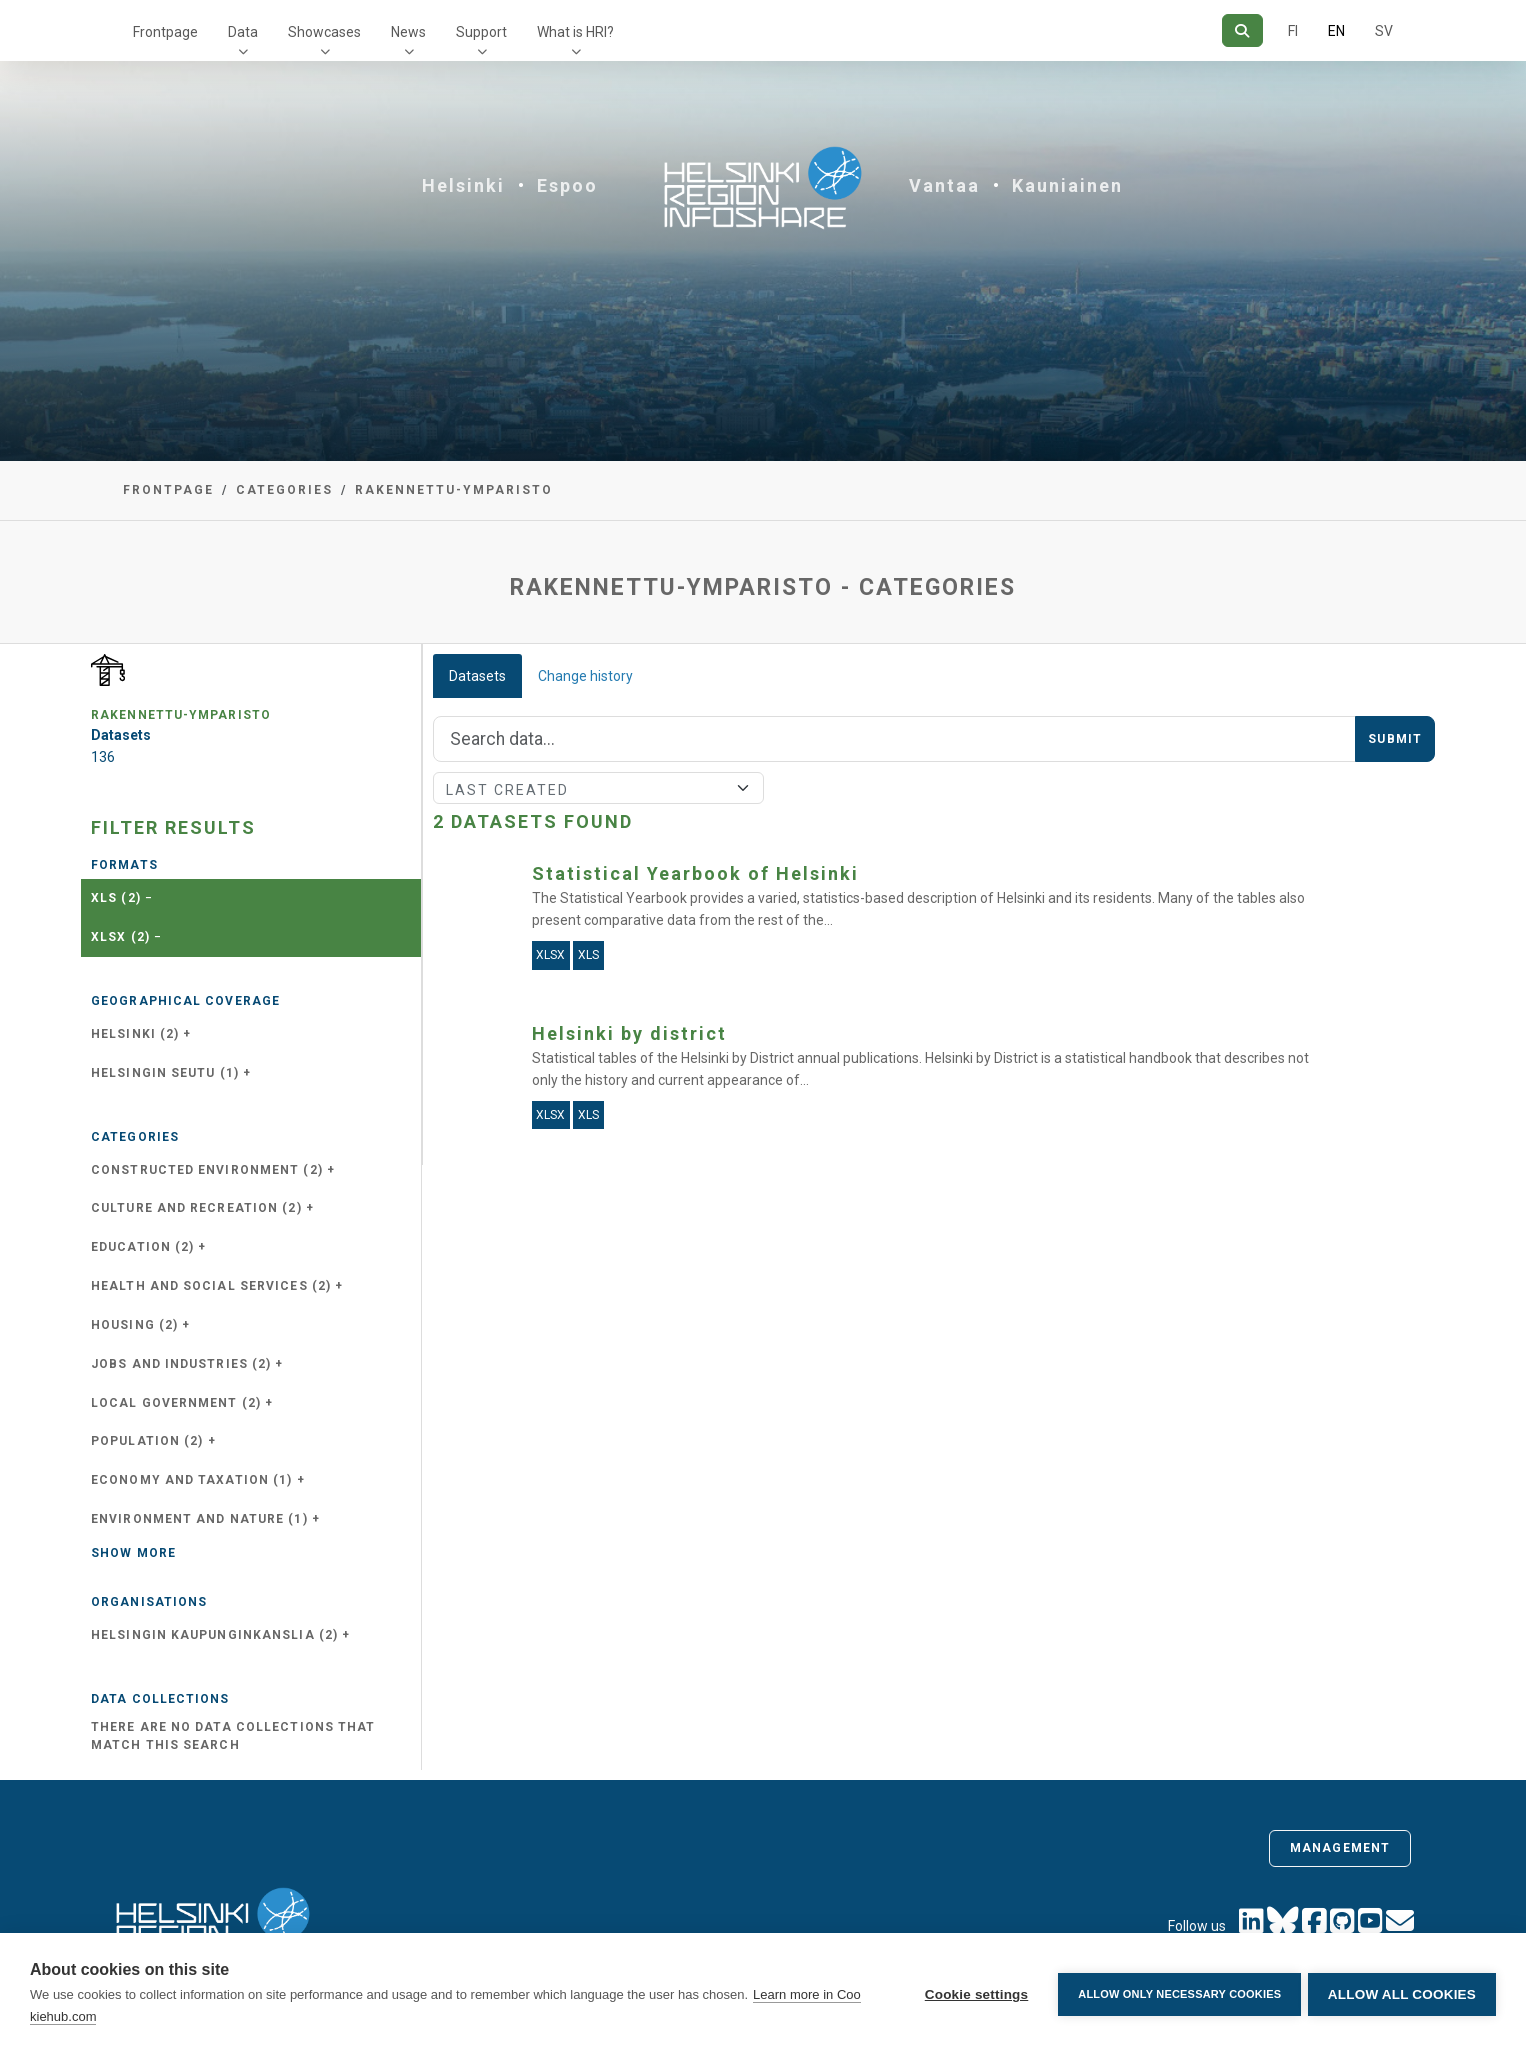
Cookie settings (973, 1993)
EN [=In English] (1336, 31)
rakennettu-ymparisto (454, 490)
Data (243, 32)
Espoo (567, 185)
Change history (585, 676)
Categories (284, 490)
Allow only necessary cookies (1176, 1993)
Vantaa (944, 185)
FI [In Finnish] (1293, 31)
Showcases (324, 32)
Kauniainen (1067, 185)
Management (1340, 1848)
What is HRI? (575, 32)
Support (481, 32)
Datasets (477, 676)
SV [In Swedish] (1384, 31)
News (408, 32)
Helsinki (463, 185)
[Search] (1242, 30)
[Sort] (598, 788)
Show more (133, 1553)
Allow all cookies (1402, 1993)
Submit (1395, 739)
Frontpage (165, 32)
